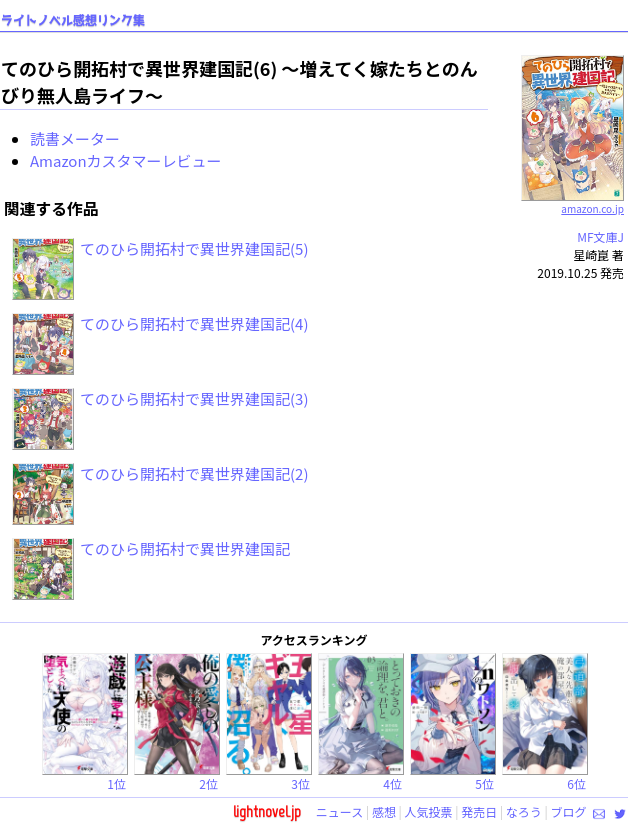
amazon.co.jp (572, 201)
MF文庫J (600, 236)
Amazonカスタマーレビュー (126, 160)
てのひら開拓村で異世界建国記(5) (194, 248)
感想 (384, 811)
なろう (524, 811)
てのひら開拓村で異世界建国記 (185, 548)
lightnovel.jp (267, 811)
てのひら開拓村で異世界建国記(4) (194, 323)
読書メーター (75, 138)
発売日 (479, 811)
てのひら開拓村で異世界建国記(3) (194, 398)
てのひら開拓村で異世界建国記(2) (194, 473)
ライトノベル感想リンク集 (73, 20)
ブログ (568, 811)
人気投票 (429, 811)
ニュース (339, 811)
